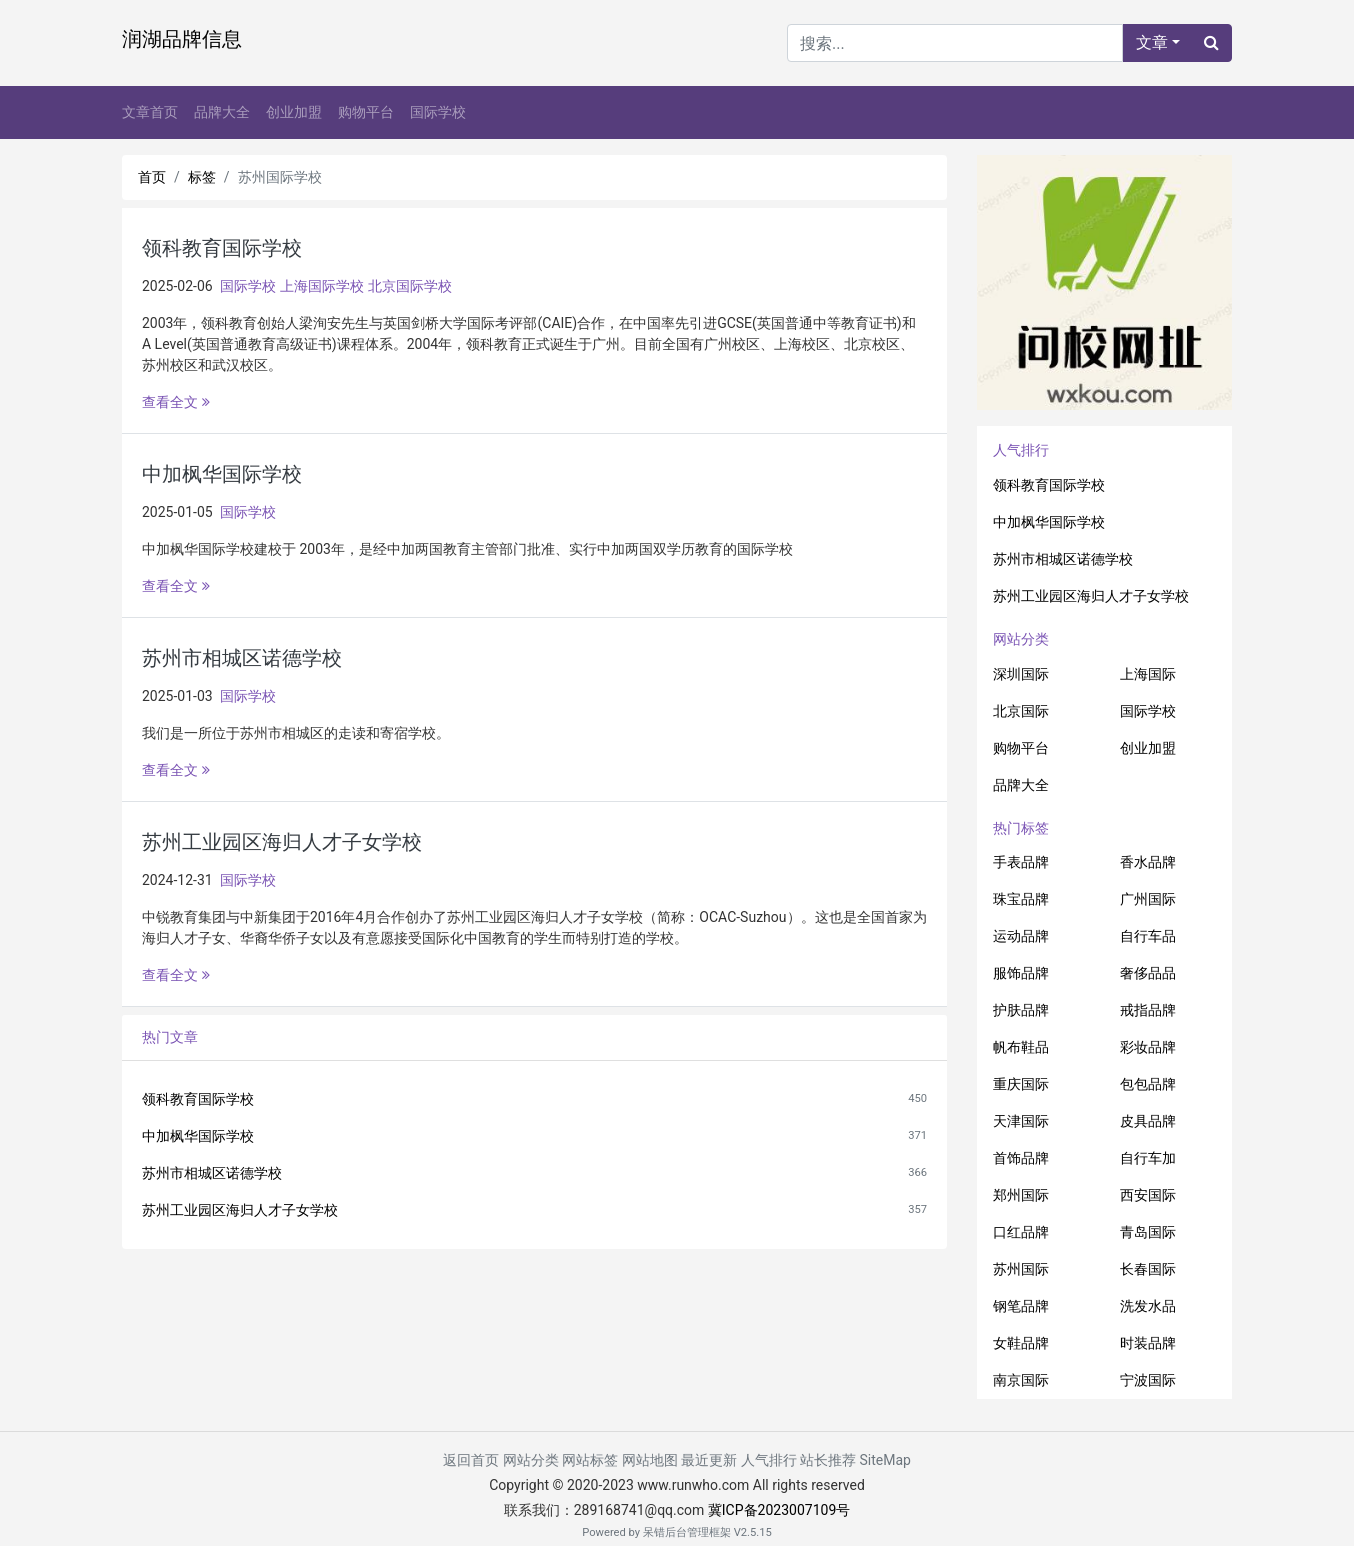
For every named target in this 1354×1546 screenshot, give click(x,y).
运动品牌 (1021, 936)
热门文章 (170, 1037)
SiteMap (884, 1460)
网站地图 (650, 1460)
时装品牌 (1148, 1343)
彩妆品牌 (1148, 1047)
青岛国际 (1148, 1232)
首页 (152, 177)
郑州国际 (1021, 1195)
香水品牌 (1148, 862)
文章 (1152, 42)
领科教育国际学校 (222, 248)
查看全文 (176, 402)
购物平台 (366, 112)
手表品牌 (1021, 862)
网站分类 (1021, 639)
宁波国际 (1148, 1380)
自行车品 (1148, 936)
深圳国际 (1021, 674)
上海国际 (1148, 674)
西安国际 (1148, 1195)
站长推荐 (828, 1460)
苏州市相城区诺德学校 (242, 658)
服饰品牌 (1021, 973)
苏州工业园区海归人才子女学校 (282, 842)
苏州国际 (1021, 1269)
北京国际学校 (410, 286)
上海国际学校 (322, 286)
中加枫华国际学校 (222, 474)
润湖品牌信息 (182, 39)
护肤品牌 (1021, 1010)
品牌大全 (222, 112)
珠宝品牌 (1021, 899)
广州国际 (1148, 899)
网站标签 (590, 1460)
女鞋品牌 (1021, 1343)
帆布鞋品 (1021, 1047)
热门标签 (1021, 828)
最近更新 (709, 1460)
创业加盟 (294, 112)
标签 (202, 177)
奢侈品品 (1148, 973)
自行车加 (1148, 1158)
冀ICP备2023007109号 (779, 1510)
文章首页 (150, 112)
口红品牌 (1021, 1232)
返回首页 (471, 1460)
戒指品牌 (1148, 1010)
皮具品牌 (1148, 1121)
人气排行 (1021, 450)
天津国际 (1021, 1121)
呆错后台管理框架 (687, 1532)
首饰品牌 (1021, 1158)
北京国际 (1021, 711)
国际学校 (438, 112)
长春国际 (1148, 1269)
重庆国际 (1021, 1084)
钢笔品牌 (1021, 1306)
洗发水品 (1148, 1306)
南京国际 (1021, 1380)
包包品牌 (1148, 1084)
